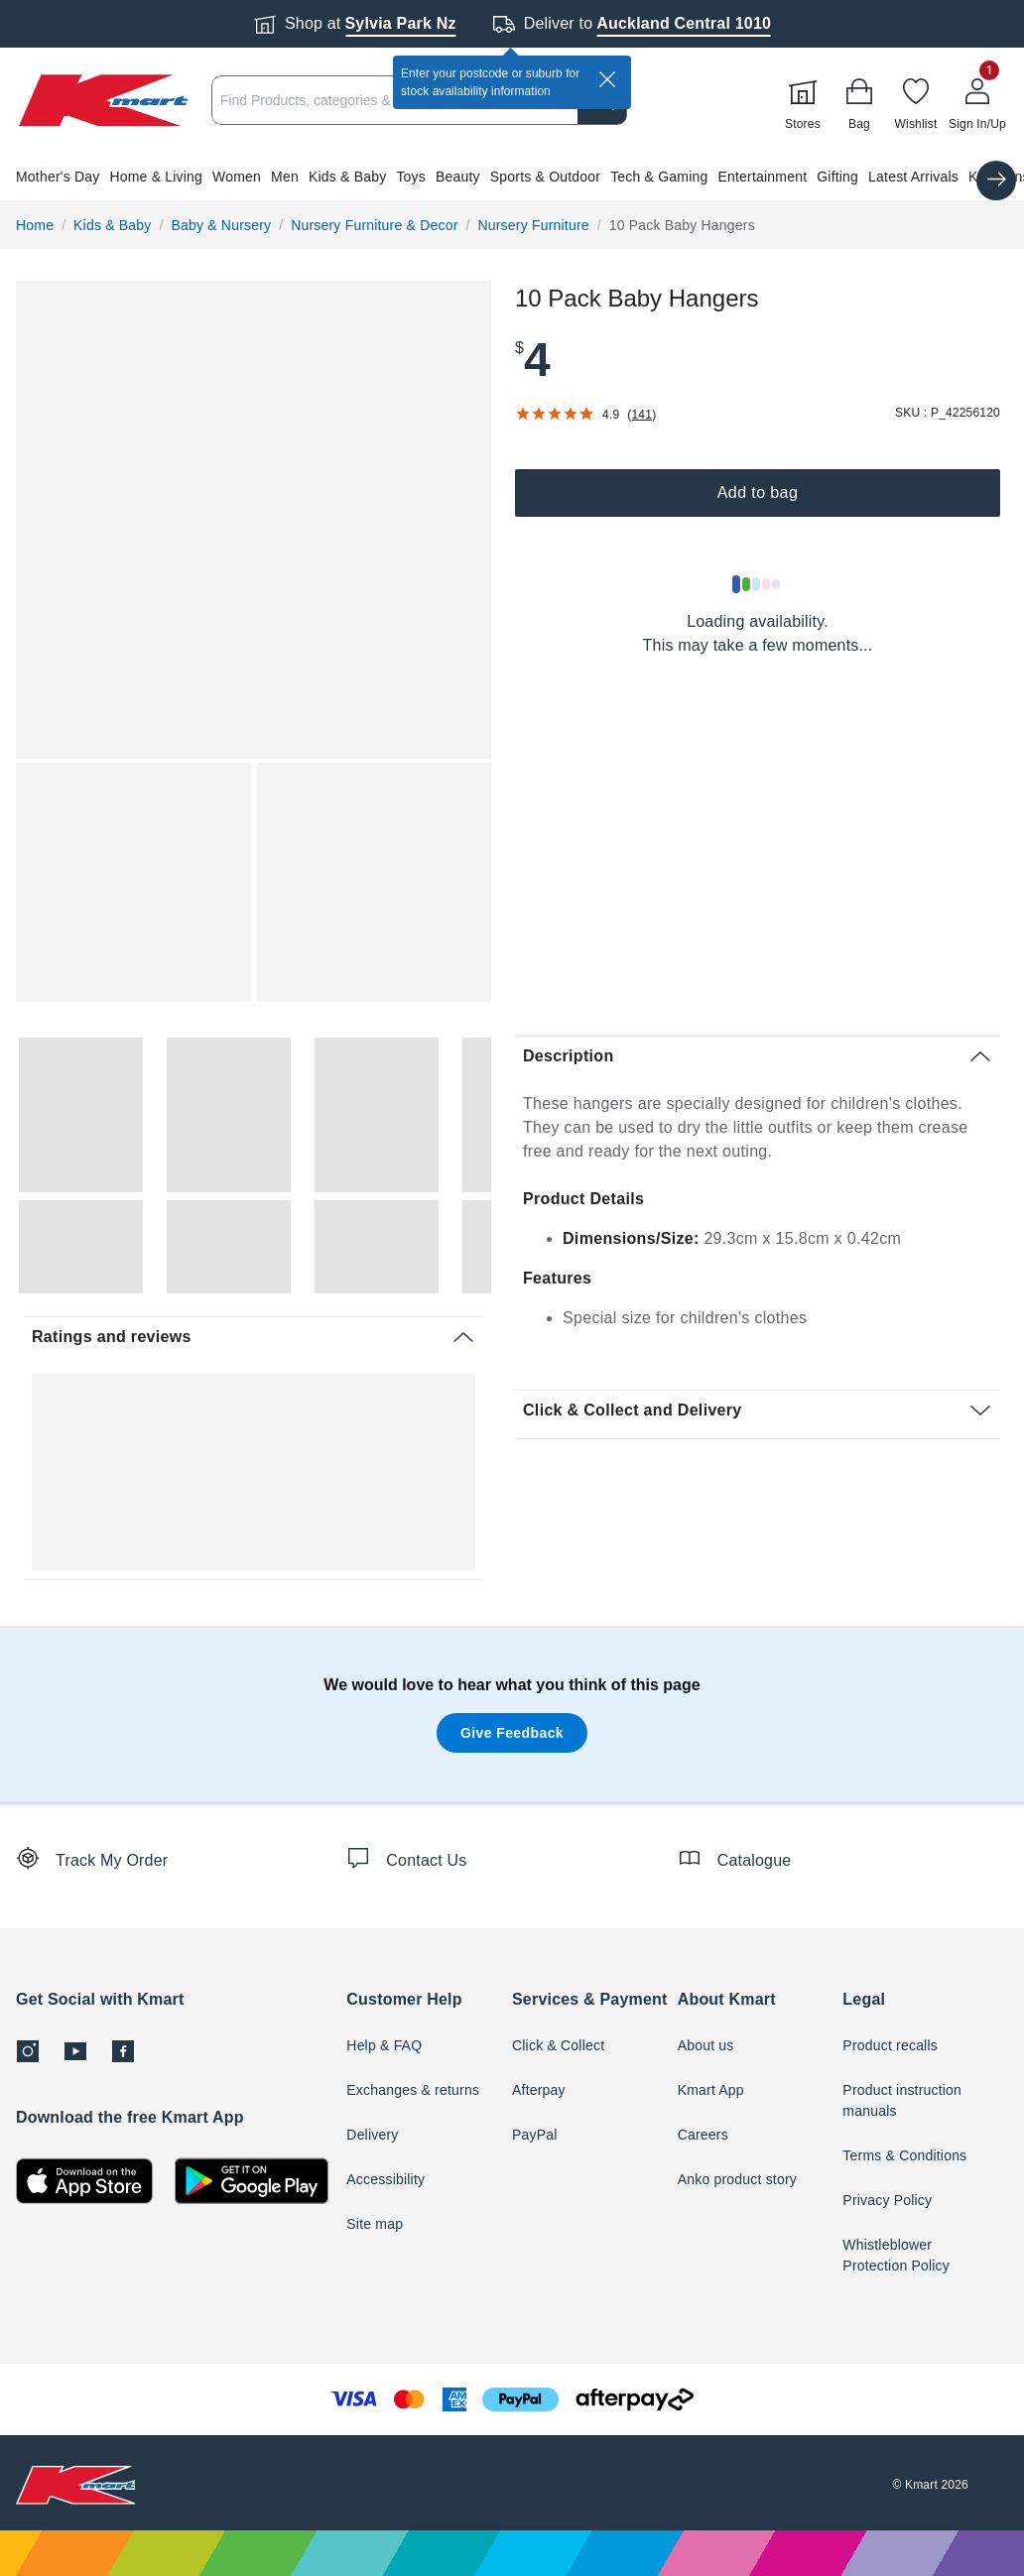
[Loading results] (757, 584)
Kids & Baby (347, 176)
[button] (512, 176)
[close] (607, 79)
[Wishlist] (916, 100)
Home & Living (155, 176)
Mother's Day (57, 176)
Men (285, 176)
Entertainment (762, 176)
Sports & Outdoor (545, 176)
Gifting (837, 176)
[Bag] (859, 100)
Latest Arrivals (913, 176)
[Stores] (803, 100)
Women (236, 176)
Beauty (458, 176)
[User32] (977, 100)
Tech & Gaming (658, 176)
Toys (411, 176)
